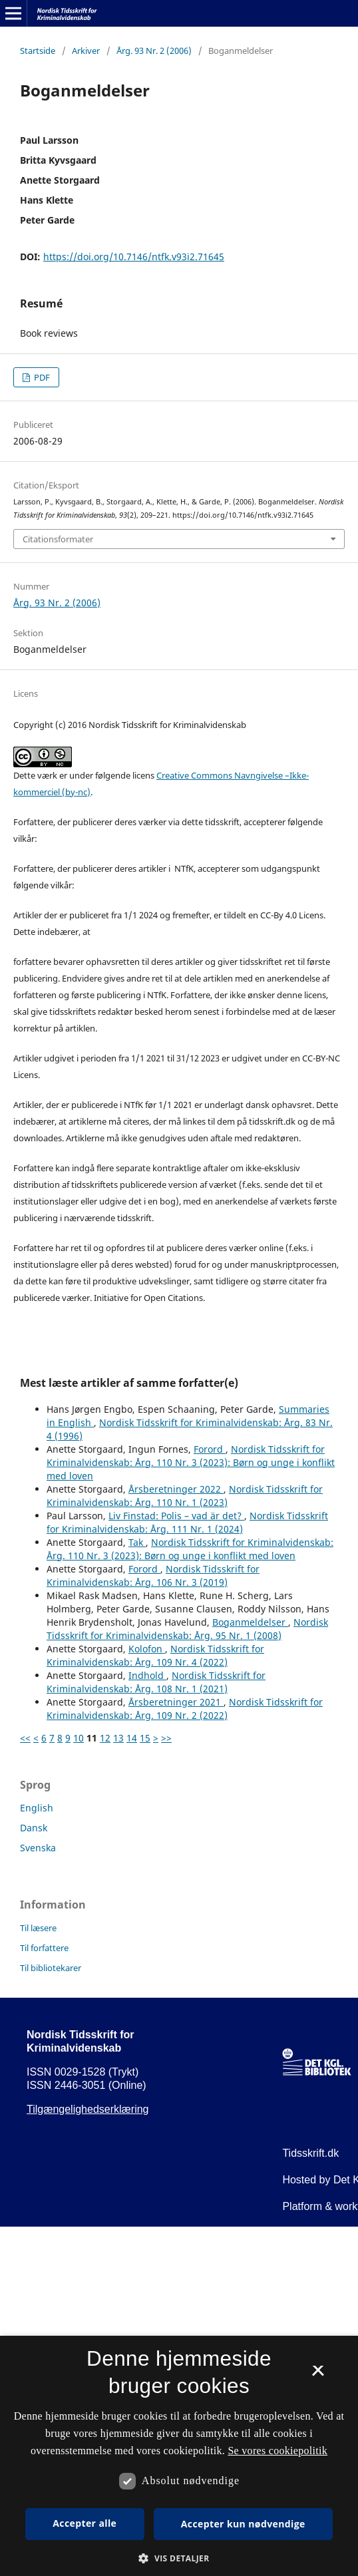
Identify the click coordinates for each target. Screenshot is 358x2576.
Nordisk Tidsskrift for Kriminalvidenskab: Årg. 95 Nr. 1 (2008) (187, 1629)
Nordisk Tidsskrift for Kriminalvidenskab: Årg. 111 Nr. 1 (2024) (187, 1522)
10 (78, 1738)
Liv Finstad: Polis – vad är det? (176, 1515)
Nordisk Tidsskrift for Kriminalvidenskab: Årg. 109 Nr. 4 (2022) (155, 1655)
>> (166, 1738)
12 (105, 1738)
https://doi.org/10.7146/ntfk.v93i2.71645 (133, 256)
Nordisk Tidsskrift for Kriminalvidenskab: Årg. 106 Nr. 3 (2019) (153, 1575)
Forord (210, 1449)
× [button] (317, 2375)
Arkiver (86, 51)
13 (118, 1738)
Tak (137, 1542)
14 (131, 1738)
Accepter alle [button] (84, 2523)
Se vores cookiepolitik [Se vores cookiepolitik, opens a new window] (277, 2450)
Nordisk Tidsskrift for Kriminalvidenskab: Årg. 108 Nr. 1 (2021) (156, 1682)
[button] (178, 2558)
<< (25, 1738)
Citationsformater (58, 539)
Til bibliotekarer (50, 1968)
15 (145, 1738)
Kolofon (146, 1648)
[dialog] (179, 2456)
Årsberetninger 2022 (176, 1489)
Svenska (38, 1847)
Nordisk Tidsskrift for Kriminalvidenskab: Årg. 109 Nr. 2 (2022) (185, 1709)
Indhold (147, 1675)
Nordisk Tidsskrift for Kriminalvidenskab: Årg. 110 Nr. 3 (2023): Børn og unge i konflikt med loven (191, 1462)
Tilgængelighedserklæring (88, 2109)
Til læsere (38, 1928)
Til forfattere (44, 1948)
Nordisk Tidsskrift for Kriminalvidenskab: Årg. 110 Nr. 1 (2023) (185, 1496)
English (36, 1807)
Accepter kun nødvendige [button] (243, 2523)
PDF (41, 377)
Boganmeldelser (250, 1622)
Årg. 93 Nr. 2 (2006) (154, 51)
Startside (37, 51)
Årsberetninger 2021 (176, 1702)
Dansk (33, 1827)
